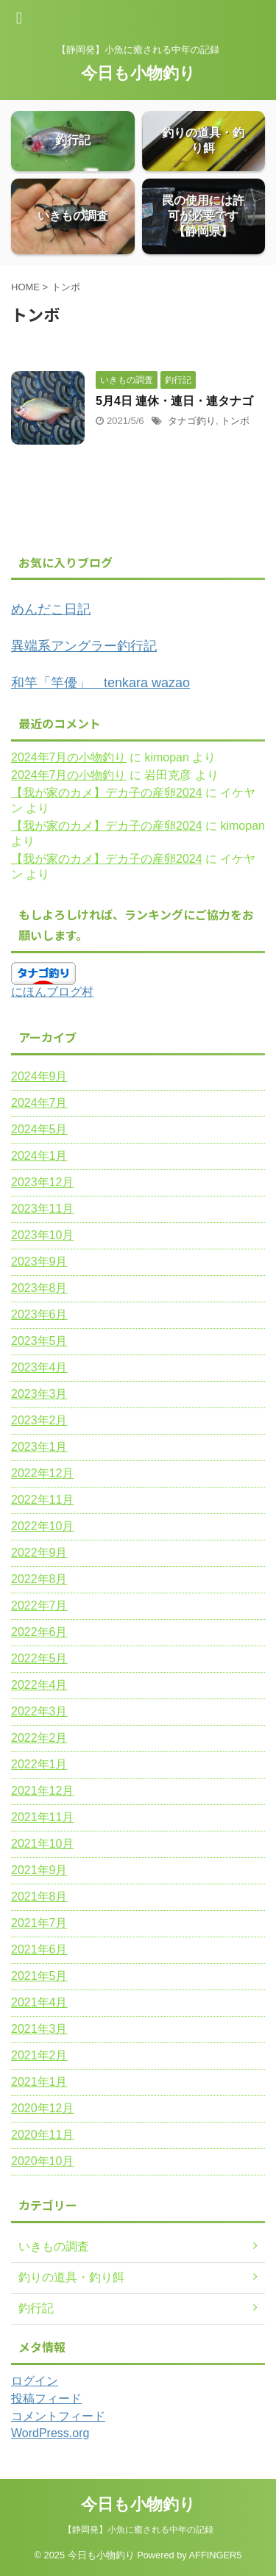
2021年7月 (39, 1923)
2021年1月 (39, 2081)
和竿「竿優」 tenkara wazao (100, 682)
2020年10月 (42, 2161)
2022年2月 (39, 1738)
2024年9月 (39, 1076)
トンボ (235, 420)
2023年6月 (39, 1314)
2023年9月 (39, 1261)
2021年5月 (39, 1976)
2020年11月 (42, 2134)
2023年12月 (42, 1182)
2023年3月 (39, 1394)
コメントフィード (58, 2416)
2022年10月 (42, 1526)
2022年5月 (39, 1658)
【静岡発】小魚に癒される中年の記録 (138, 2530)
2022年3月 (39, 1711)
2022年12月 (42, 1473)
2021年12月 (42, 1790)
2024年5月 (39, 1129)
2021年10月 (42, 1843)
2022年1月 (39, 1764)
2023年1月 (39, 1447)
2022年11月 (42, 1499)
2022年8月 (39, 1579)
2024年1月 (39, 1155)
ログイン (34, 2381)
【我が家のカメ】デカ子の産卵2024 (106, 792)
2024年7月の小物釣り (69, 757)
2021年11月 (42, 1817)
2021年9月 (39, 1870)
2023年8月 (39, 1288)
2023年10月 (42, 1235)
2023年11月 (42, 1208)
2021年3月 (39, 2029)
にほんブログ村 (52, 992)
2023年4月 (39, 1367)
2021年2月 (39, 2055)
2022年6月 (39, 1632)
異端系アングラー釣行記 (84, 646)
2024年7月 (39, 1103)
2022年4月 (39, 1685)
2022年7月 (39, 1605)
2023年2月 (39, 1420)
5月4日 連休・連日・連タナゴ (174, 401)
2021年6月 (39, 1949)
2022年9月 (39, 1552)
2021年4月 (39, 2002)
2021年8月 (39, 1896)
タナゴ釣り (192, 420)
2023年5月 (39, 1341)
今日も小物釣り (138, 73)
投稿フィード (46, 2398)
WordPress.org (50, 2433)
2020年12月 (42, 2108)
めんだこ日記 (51, 609)
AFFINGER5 (215, 2555)
